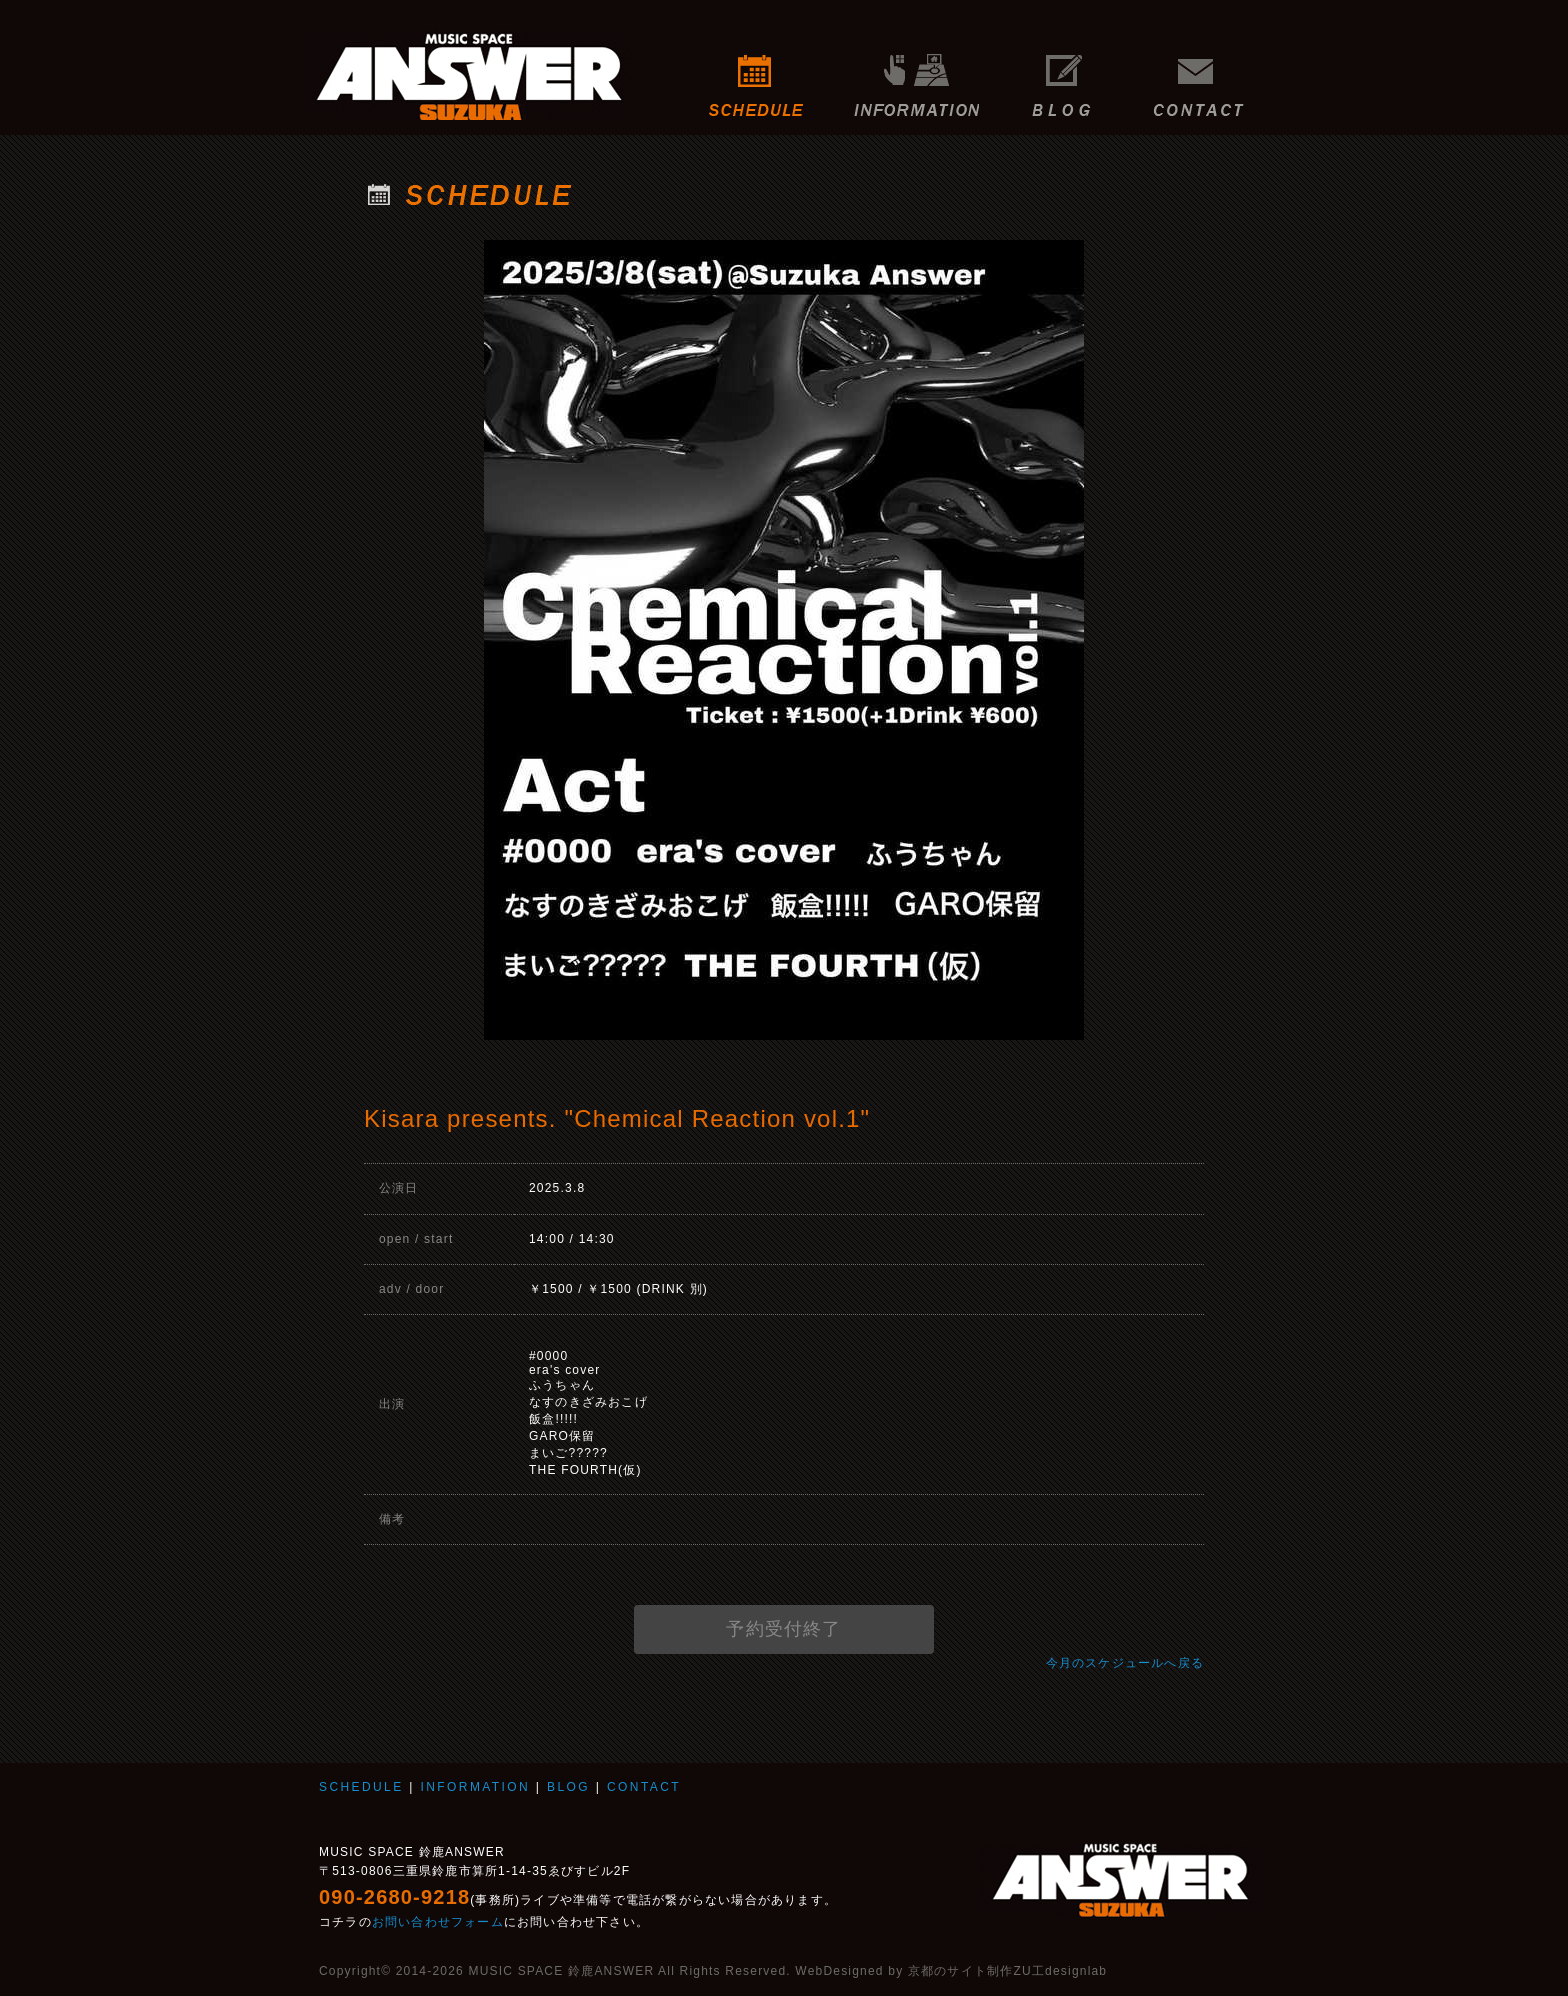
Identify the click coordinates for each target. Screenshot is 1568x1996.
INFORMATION (916, 75)
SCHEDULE (756, 75)
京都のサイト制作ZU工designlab (1007, 1971)
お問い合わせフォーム (438, 1922)
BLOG (1061, 75)
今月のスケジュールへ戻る (1125, 1663)
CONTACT (1204, 75)
